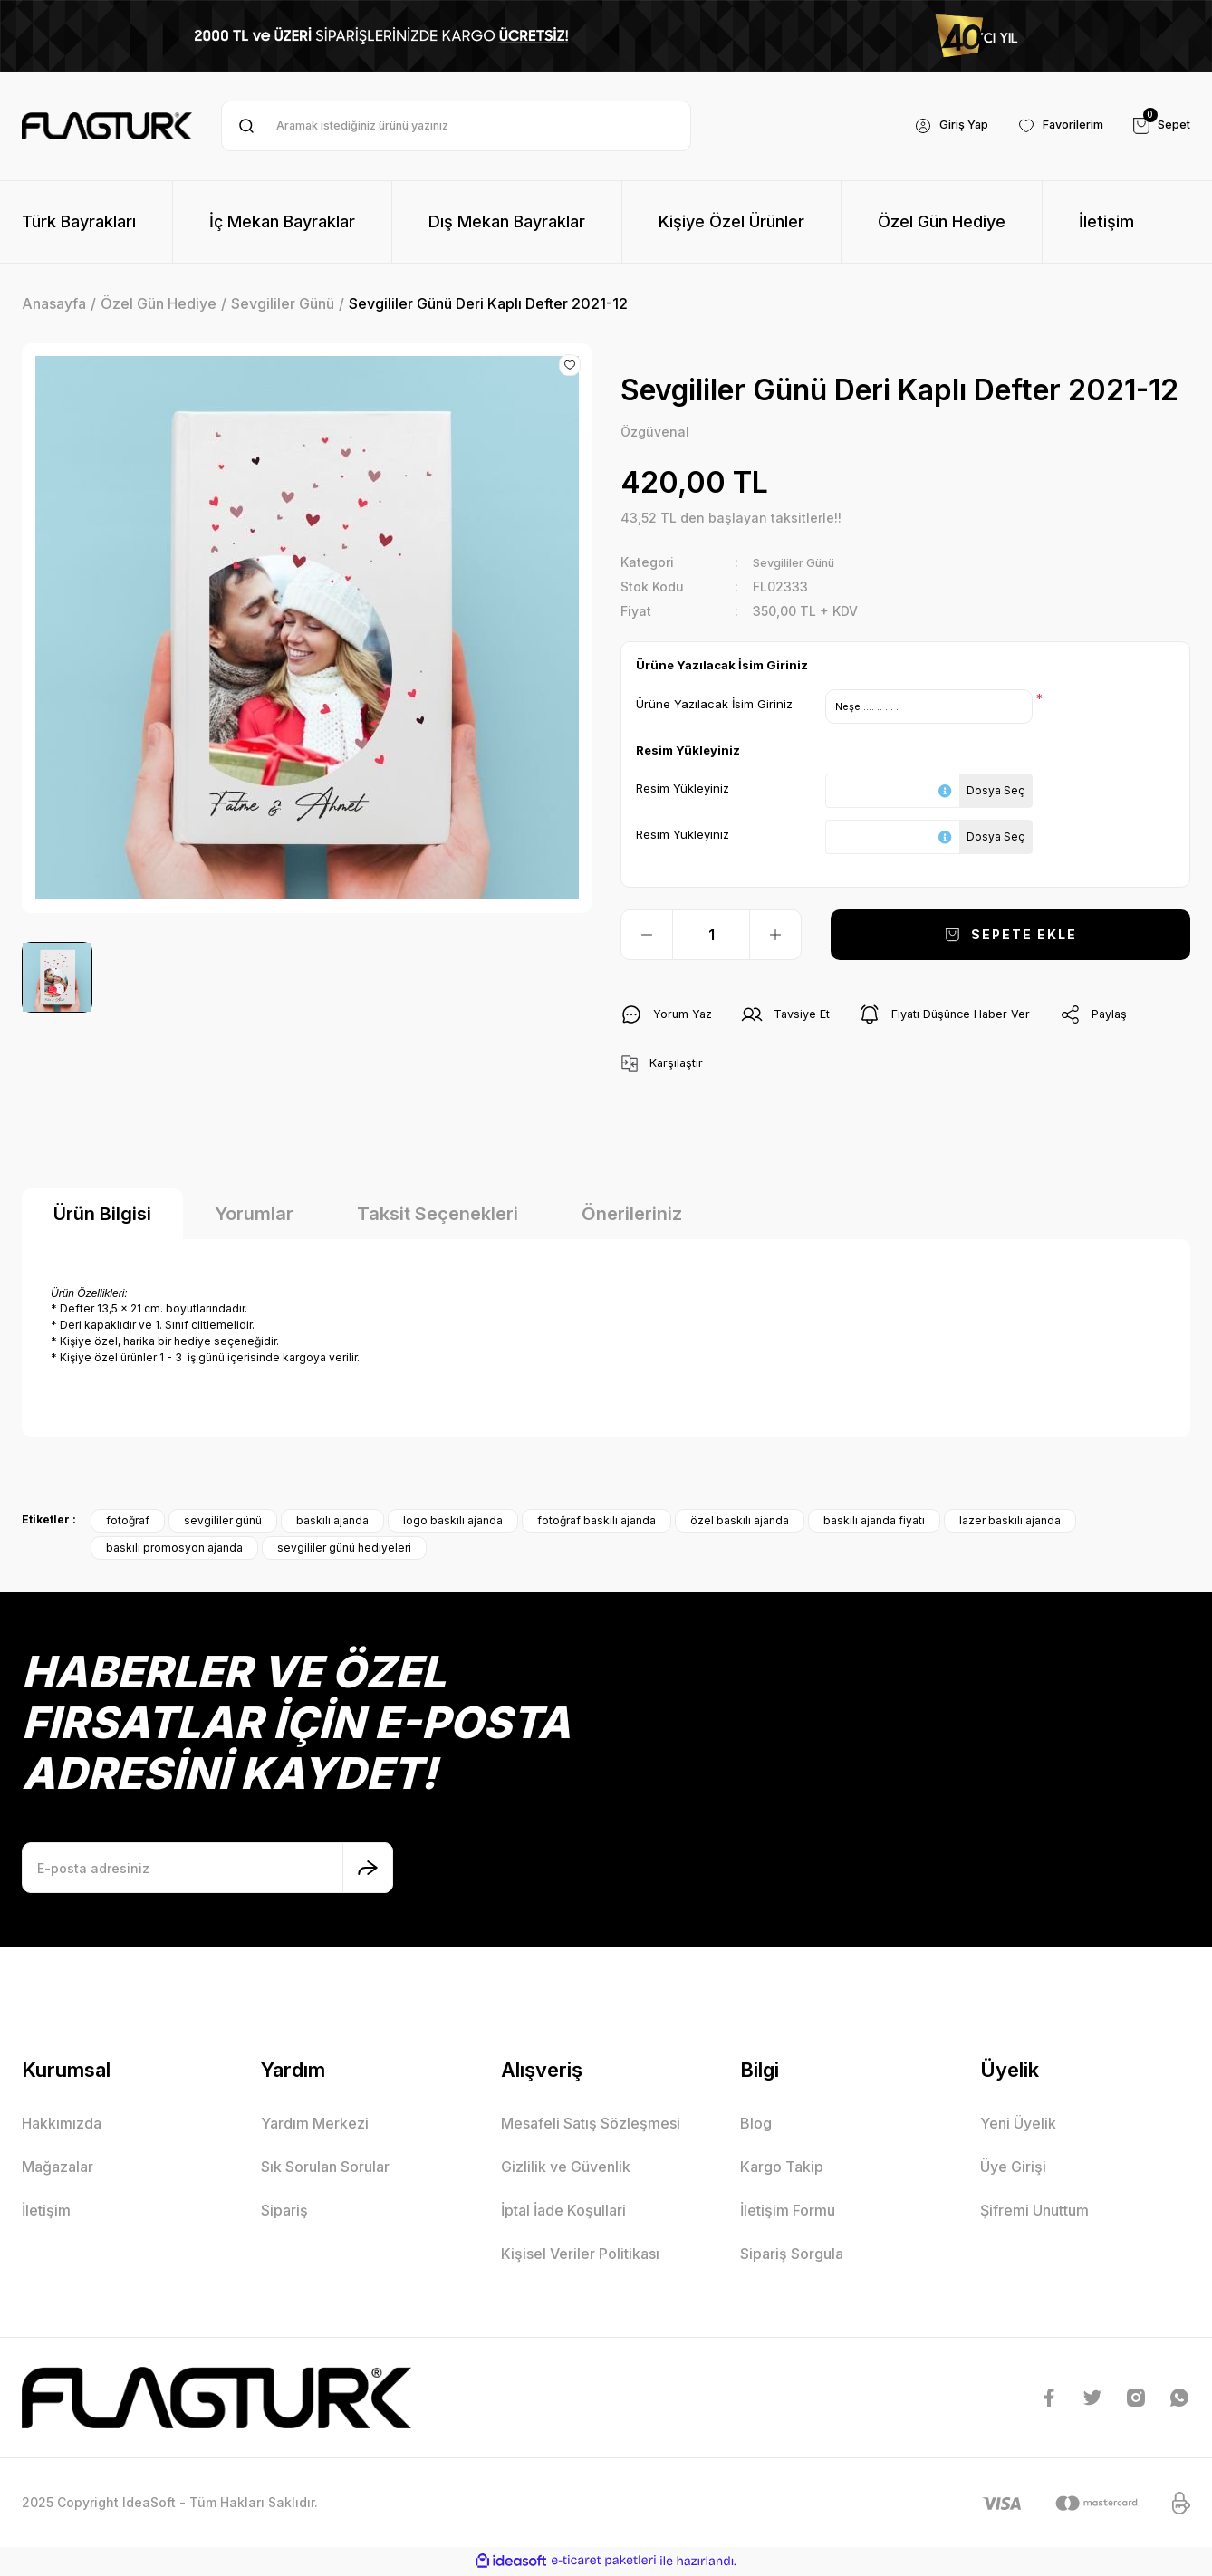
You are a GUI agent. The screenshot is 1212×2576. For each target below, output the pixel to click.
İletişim (46, 2213)
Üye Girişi (1013, 2169)
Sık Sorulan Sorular (325, 2169)
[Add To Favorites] (570, 365)
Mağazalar (57, 2169)
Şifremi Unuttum (1034, 2213)
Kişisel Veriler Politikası (580, 2256)
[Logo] (107, 125)
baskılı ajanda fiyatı (874, 1523)
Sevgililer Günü (801, 564)
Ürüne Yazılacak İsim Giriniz (714, 704)
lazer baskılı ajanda (1010, 1523)
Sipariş (284, 2213)
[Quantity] (711, 936)
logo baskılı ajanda (453, 1523)
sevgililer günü (223, 1523)
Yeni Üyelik (1018, 2126)
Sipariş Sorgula (791, 2256)
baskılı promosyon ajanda (174, 1550)
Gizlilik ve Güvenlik (565, 2169)
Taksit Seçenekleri (437, 1216)
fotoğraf (127, 1523)
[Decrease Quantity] (646, 936)
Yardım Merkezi (315, 2126)
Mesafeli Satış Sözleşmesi (590, 2126)
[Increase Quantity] (775, 936)
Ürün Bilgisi (102, 1216)
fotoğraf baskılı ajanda (596, 1523)
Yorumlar (254, 1216)
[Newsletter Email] (207, 1870)
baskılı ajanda (332, 1523)
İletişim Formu (787, 2213)
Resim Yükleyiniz (682, 789)
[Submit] (367, 1870)
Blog (756, 2126)
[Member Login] (933, 126)
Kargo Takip (781, 2169)
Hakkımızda (61, 2126)
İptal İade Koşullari (563, 2213)
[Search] (456, 126)
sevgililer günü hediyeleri (344, 1550)
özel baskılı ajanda (739, 1523)
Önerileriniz (632, 1216)
